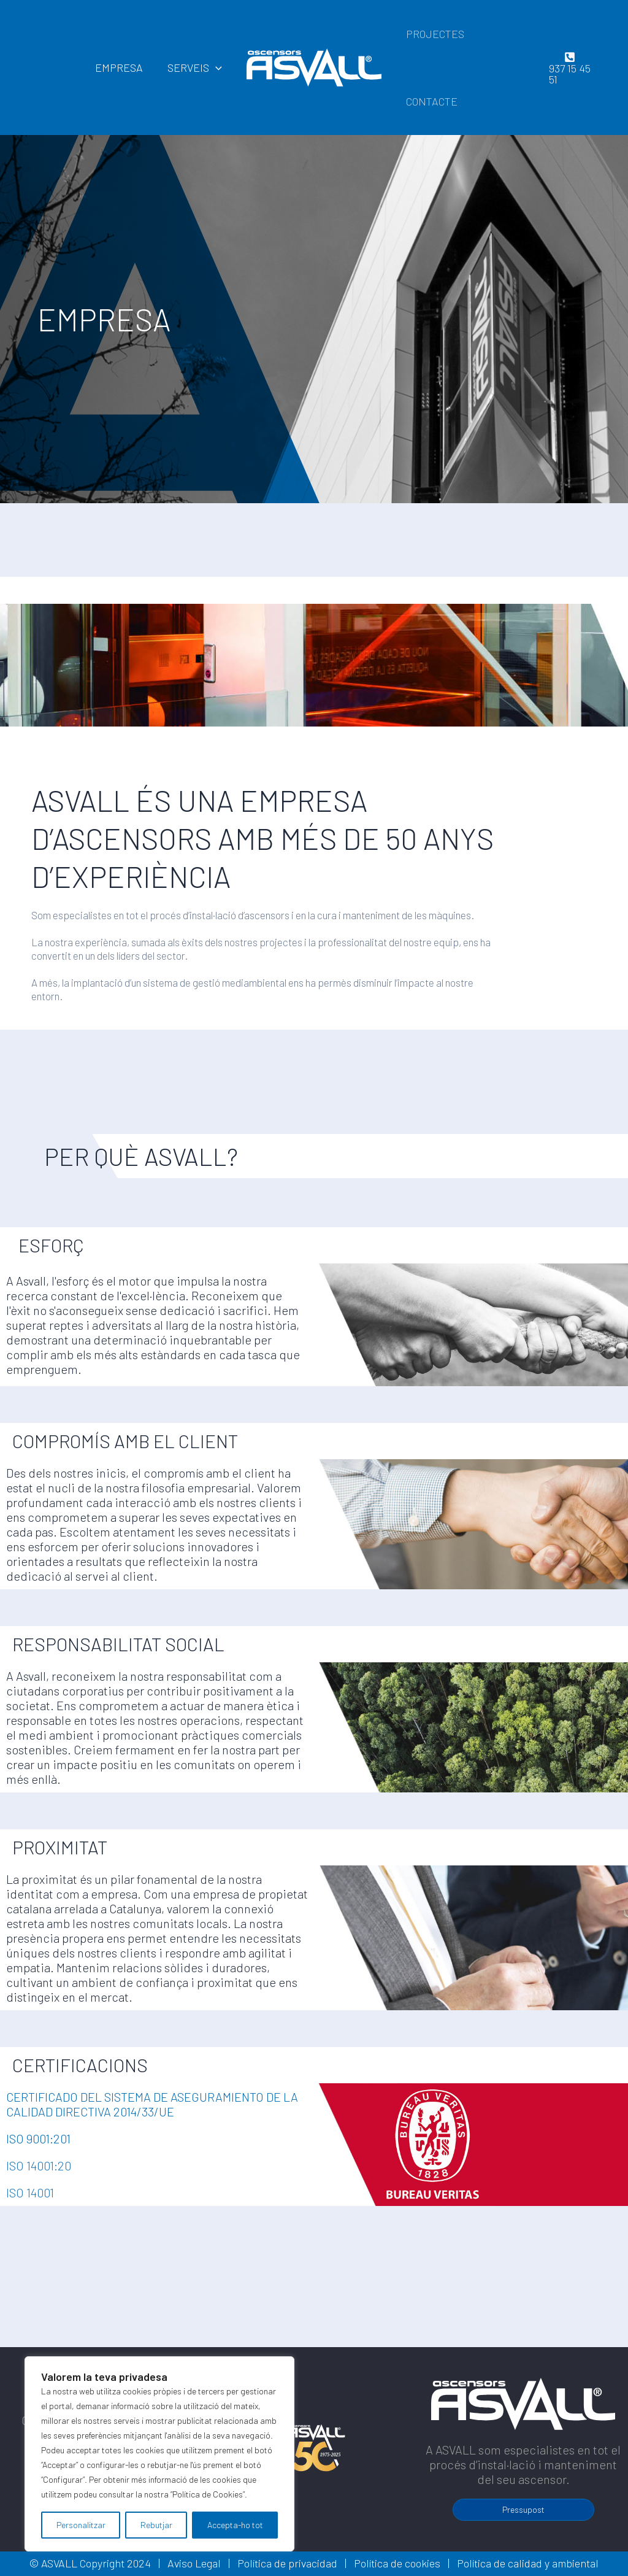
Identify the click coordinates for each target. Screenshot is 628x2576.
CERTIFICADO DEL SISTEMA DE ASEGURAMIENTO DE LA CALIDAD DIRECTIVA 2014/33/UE (152, 2104)
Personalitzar (80, 2525)
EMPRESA (123, 67)
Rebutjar (156, 2525)
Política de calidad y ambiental (528, 2563)
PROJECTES (434, 33)
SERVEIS (196, 67)
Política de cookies (397, 2563)
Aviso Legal (194, 2563)
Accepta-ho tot (235, 2525)
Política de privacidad (287, 2563)
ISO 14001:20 (38, 2165)
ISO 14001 (30, 2192)
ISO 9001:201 (38, 2138)
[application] (216, 67)
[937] (569, 67)
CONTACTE (430, 101)
